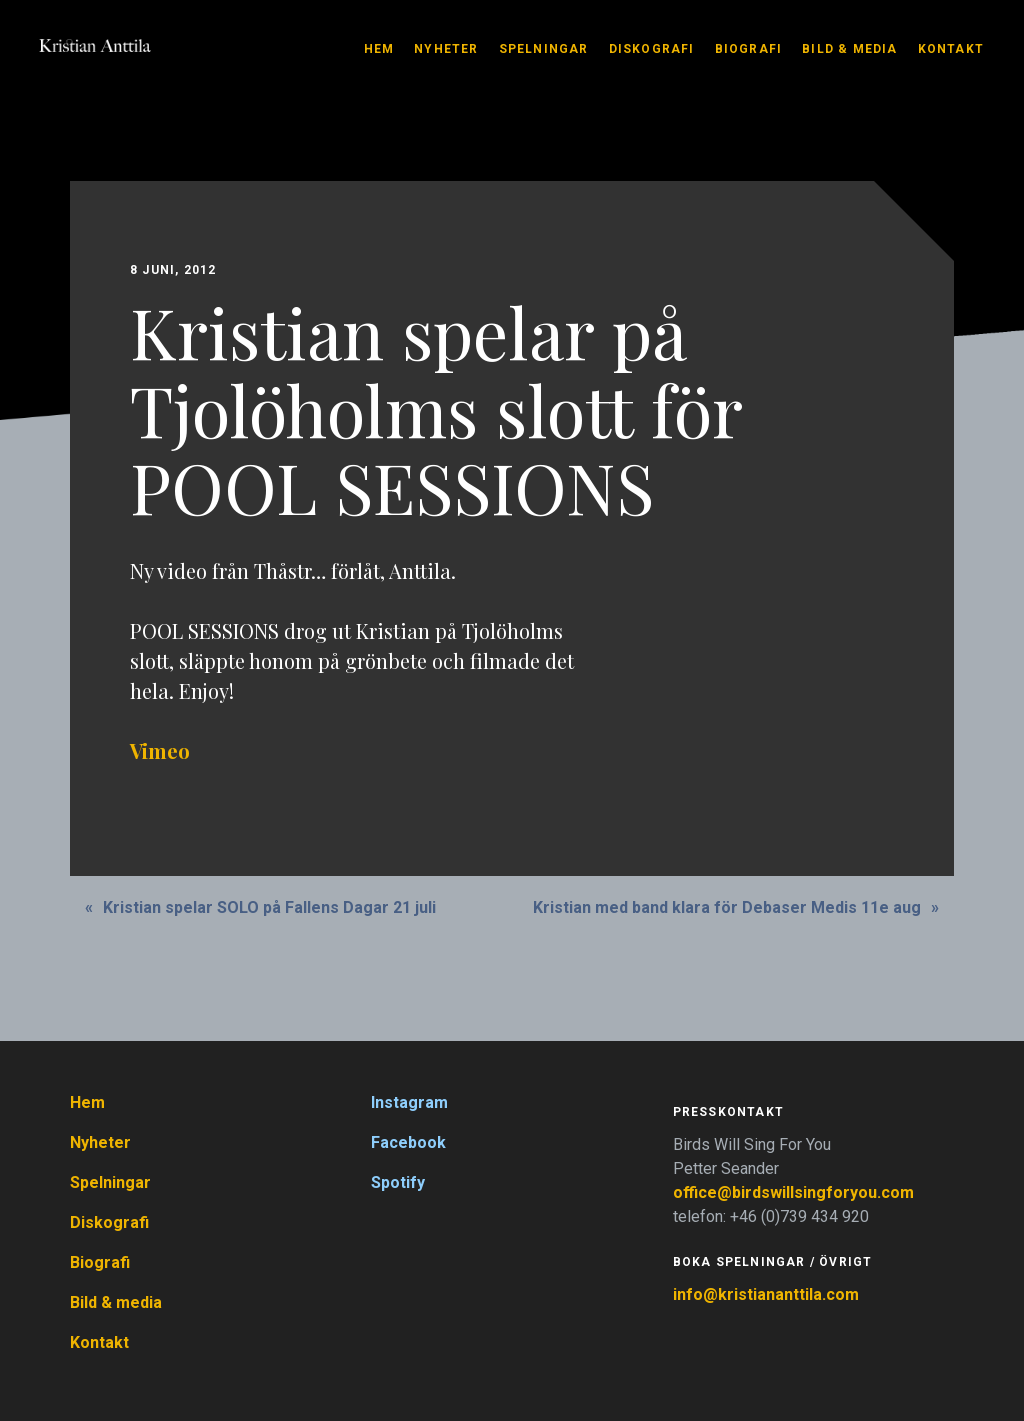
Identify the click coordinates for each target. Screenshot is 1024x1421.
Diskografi (652, 49)
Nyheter (446, 49)
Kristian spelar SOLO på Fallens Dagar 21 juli (269, 907)
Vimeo (160, 750)
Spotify (398, 1182)
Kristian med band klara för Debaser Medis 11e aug (727, 907)
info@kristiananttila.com (766, 1294)
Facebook (408, 1142)
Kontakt (951, 49)
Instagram (409, 1102)
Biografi (749, 49)
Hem (379, 49)
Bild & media (849, 49)
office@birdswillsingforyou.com (795, 1192)
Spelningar (544, 49)
